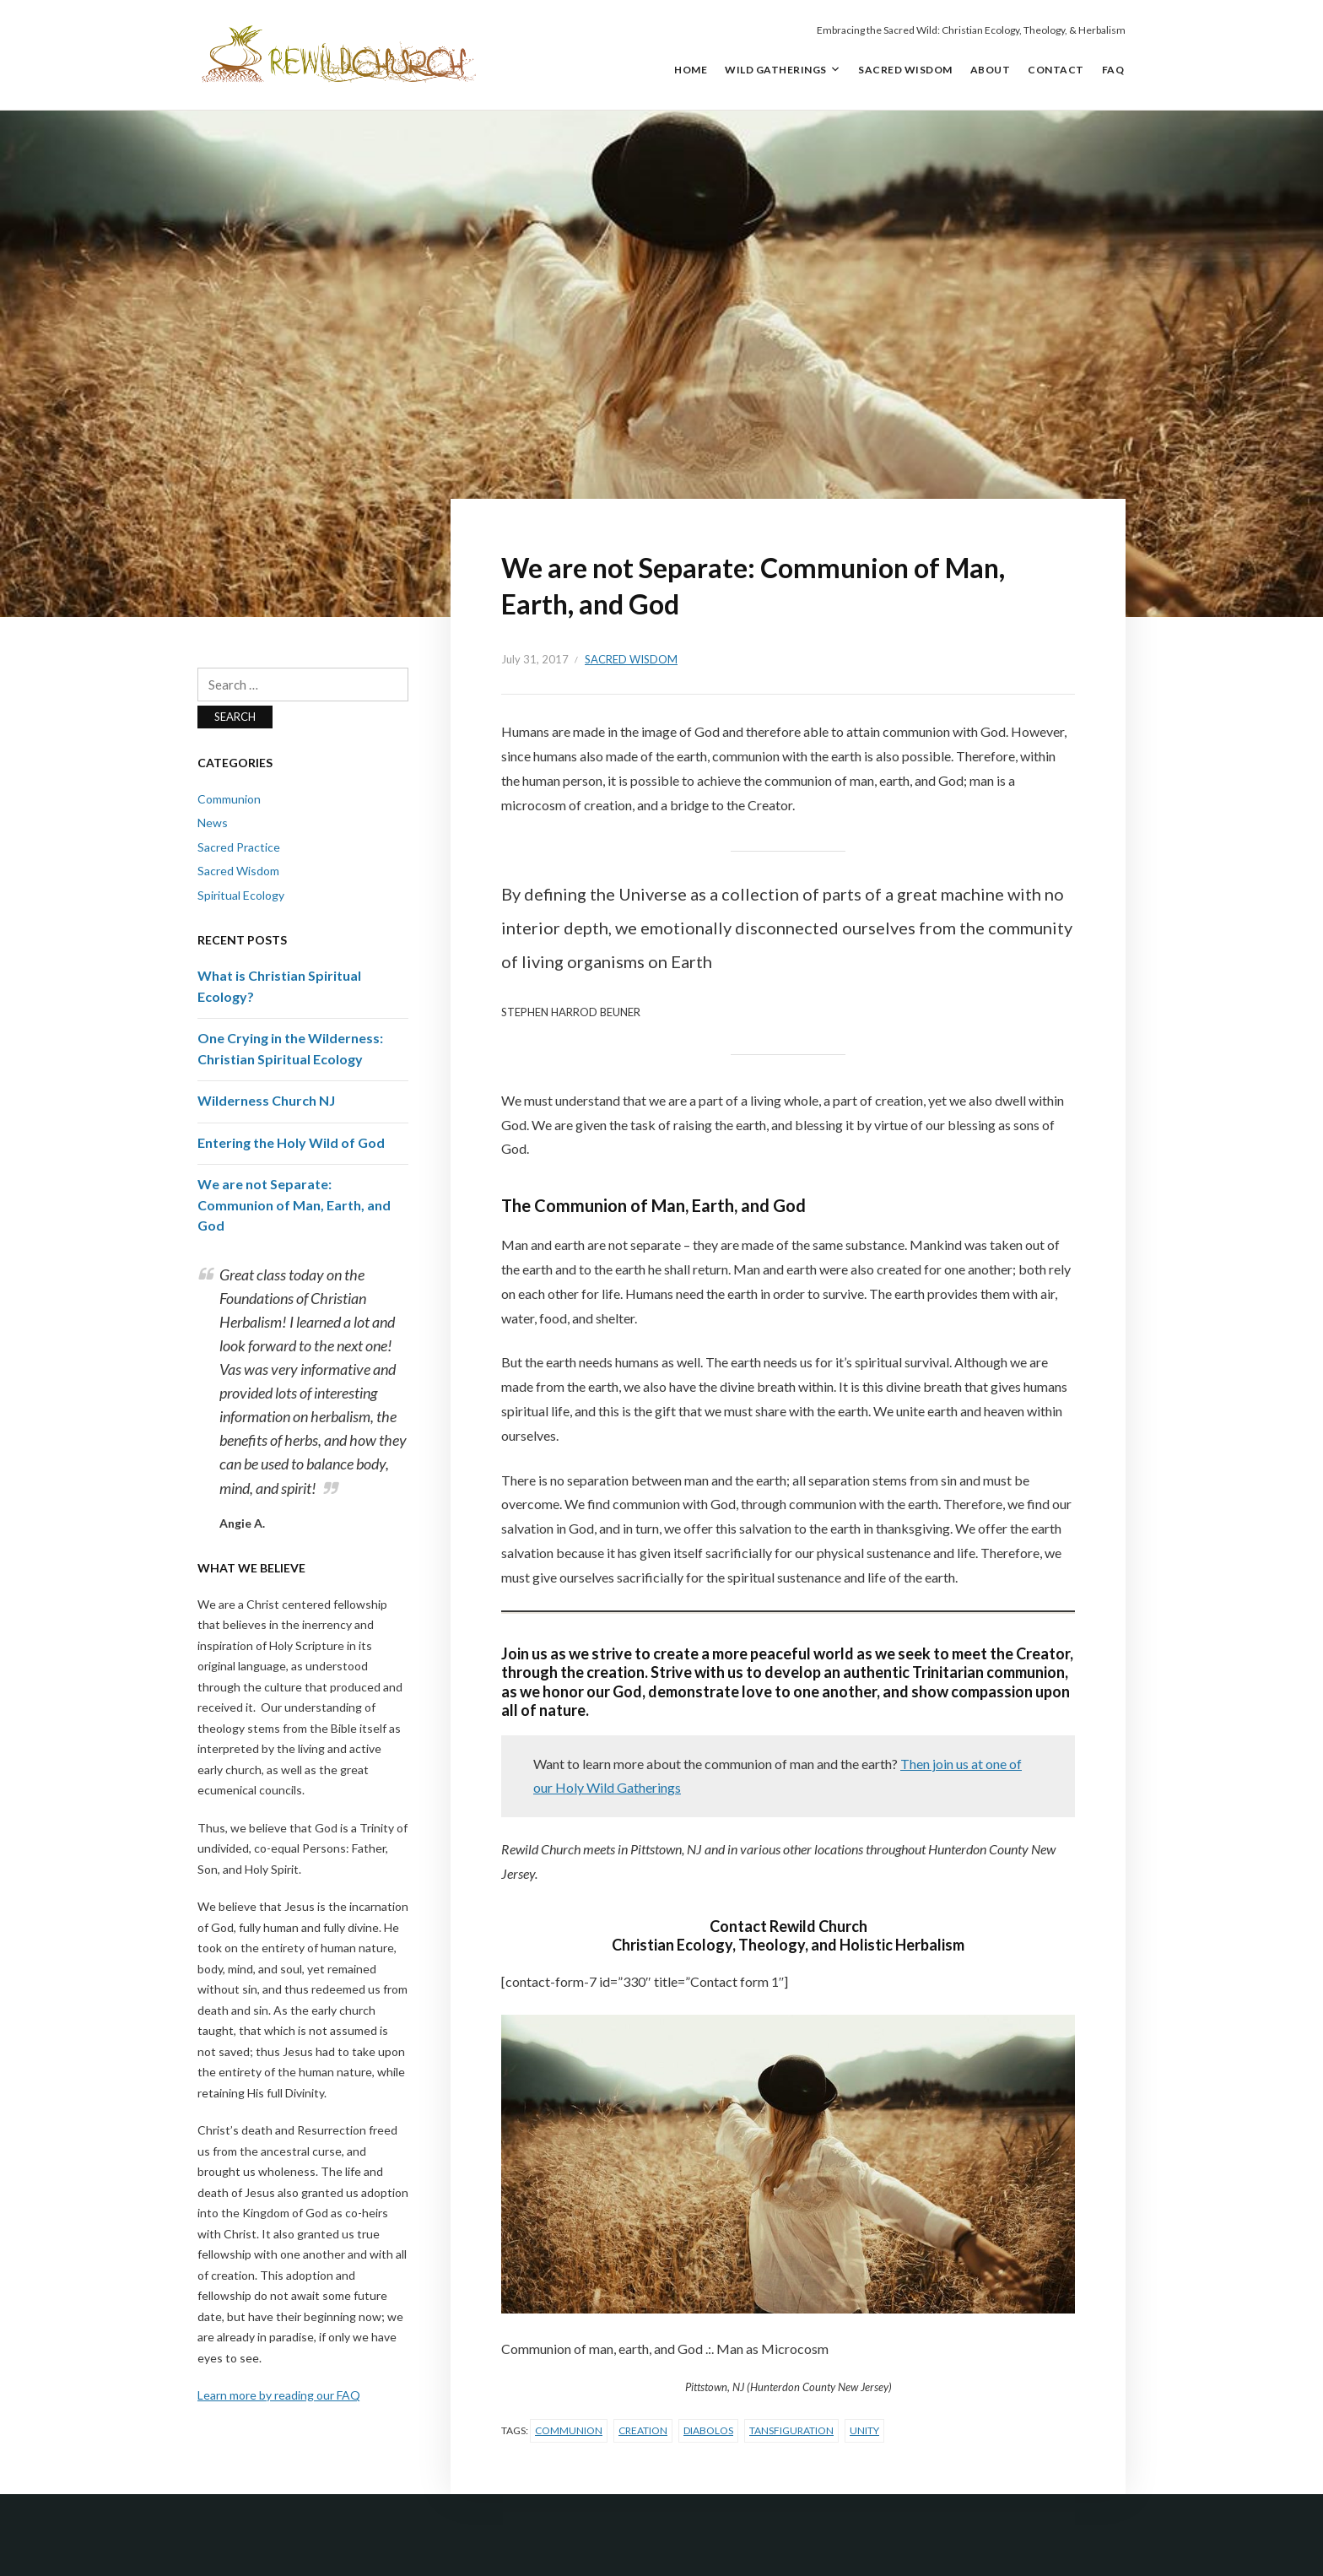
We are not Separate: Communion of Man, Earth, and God (294, 1204)
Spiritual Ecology (240, 895)
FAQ (1113, 69)
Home (690, 69)
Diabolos (708, 2430)
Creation (642, 2430)
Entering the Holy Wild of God (291, 1142)
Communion (568, 2430)
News (212, 822)
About (990, 69)
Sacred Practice (238, 847)
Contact (1056, 69)
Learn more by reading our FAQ (278, 2395)
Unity (864, 2430)
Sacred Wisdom (905, 69)
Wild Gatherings (776, 69)
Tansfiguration (791, 2430)
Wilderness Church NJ (266, 1100)
